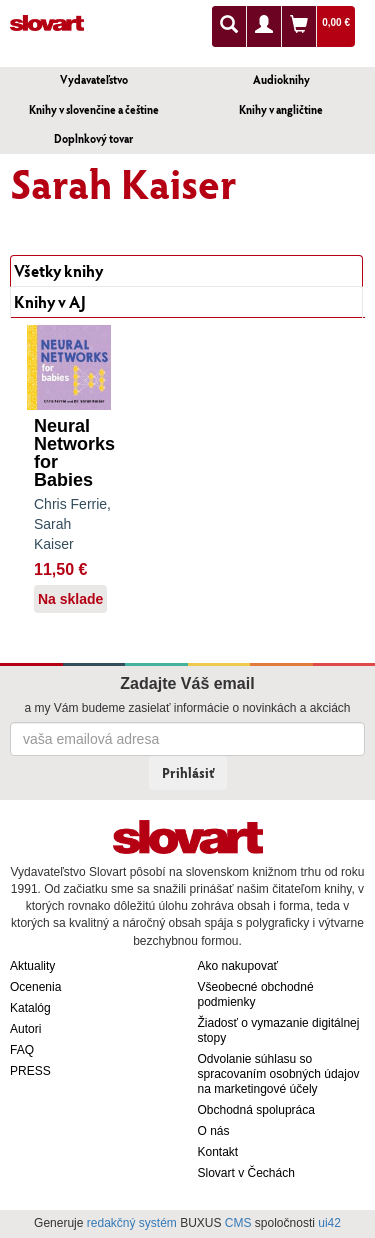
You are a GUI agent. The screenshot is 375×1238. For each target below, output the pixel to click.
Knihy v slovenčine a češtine (94, 109)
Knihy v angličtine (281, 109)
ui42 (329, 1223)
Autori (25, 1029)
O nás (214, 1131)
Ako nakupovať (238, 966)
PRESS (30, 1071)
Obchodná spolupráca (256, 1110)
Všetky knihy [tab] (58, 270)
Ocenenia (35, 987)
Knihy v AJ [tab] (50, 301)
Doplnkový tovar (93, 138)
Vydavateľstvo (94, 79)
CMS (238, 1223)
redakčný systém (132, 1223)
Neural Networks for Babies (74, 453)
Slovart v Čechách (246, 1173)
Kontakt (218, 1152)
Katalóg (30, 1008)
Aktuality (32, 966)
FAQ (22, 1050)
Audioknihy (281, 79)
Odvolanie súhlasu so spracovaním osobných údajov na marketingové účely (279, 1074)
